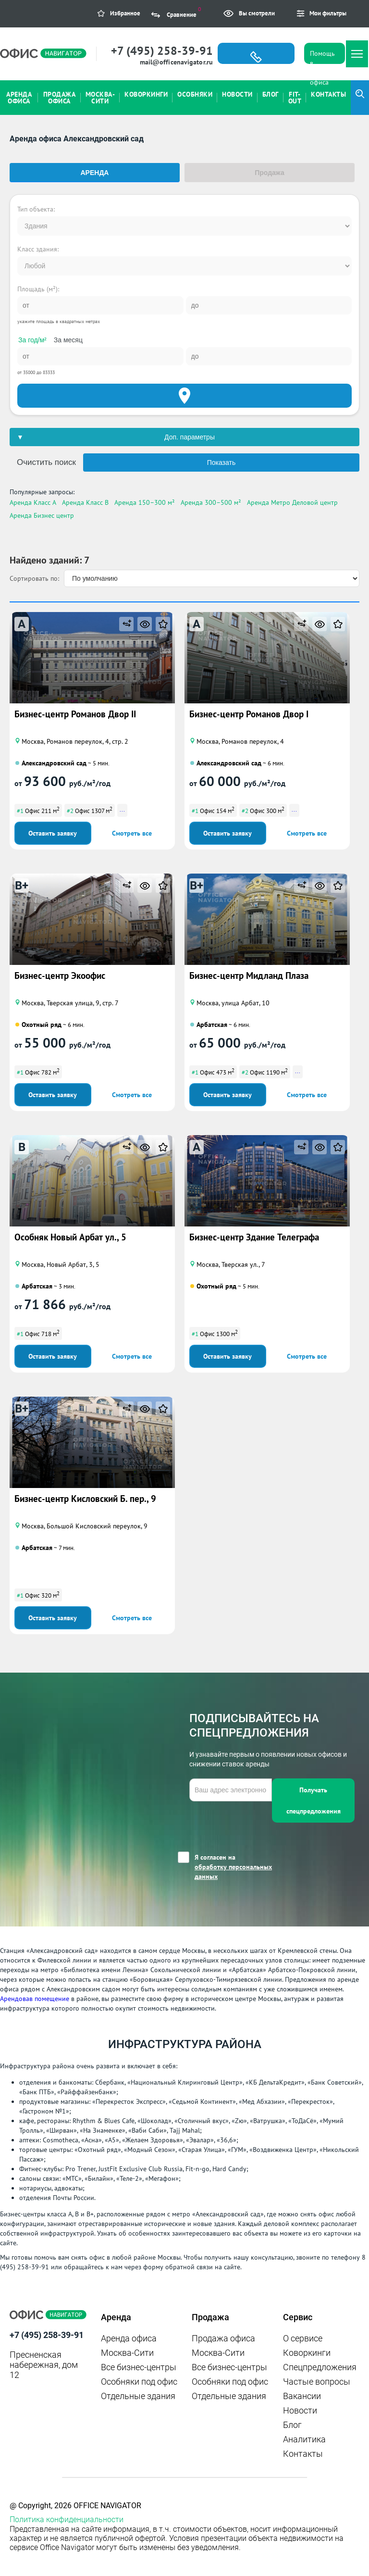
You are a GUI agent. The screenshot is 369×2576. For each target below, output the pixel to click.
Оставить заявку (52, 833)
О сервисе (302, 2338)
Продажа (269, 172)
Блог (292, 2425)
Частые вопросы (316, 2381)
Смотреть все (132, 833)
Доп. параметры (189, 437)
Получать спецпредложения (313, 1800)
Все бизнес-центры (138, 2367)
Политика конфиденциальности (66, 2519)
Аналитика (304, 2439)
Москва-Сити (127, 2353)
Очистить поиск (46, 462)
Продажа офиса (223, 2338)
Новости (300, 2410)
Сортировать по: (34, 578)
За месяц (68, 340)
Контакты (303, 2454)
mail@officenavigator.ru (176, 62)
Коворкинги (307, 2353)
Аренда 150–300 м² (144, 502)
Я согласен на (233, 1867)
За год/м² (32, 340)
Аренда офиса (129, 2338)
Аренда (95, 172)
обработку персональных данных (233, 1872)
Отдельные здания (138, 2396)
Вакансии (302, 2396)
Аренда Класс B (85, 502)
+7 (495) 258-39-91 (162, 50)
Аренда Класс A (33, 502)
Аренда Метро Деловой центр (292, 502)
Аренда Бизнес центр (42, 515)
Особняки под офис (139, 2381)
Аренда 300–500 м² (211, 502)
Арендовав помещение (34, 1998)
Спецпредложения (320, 2367)
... (122, 809)
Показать (221, 462)
